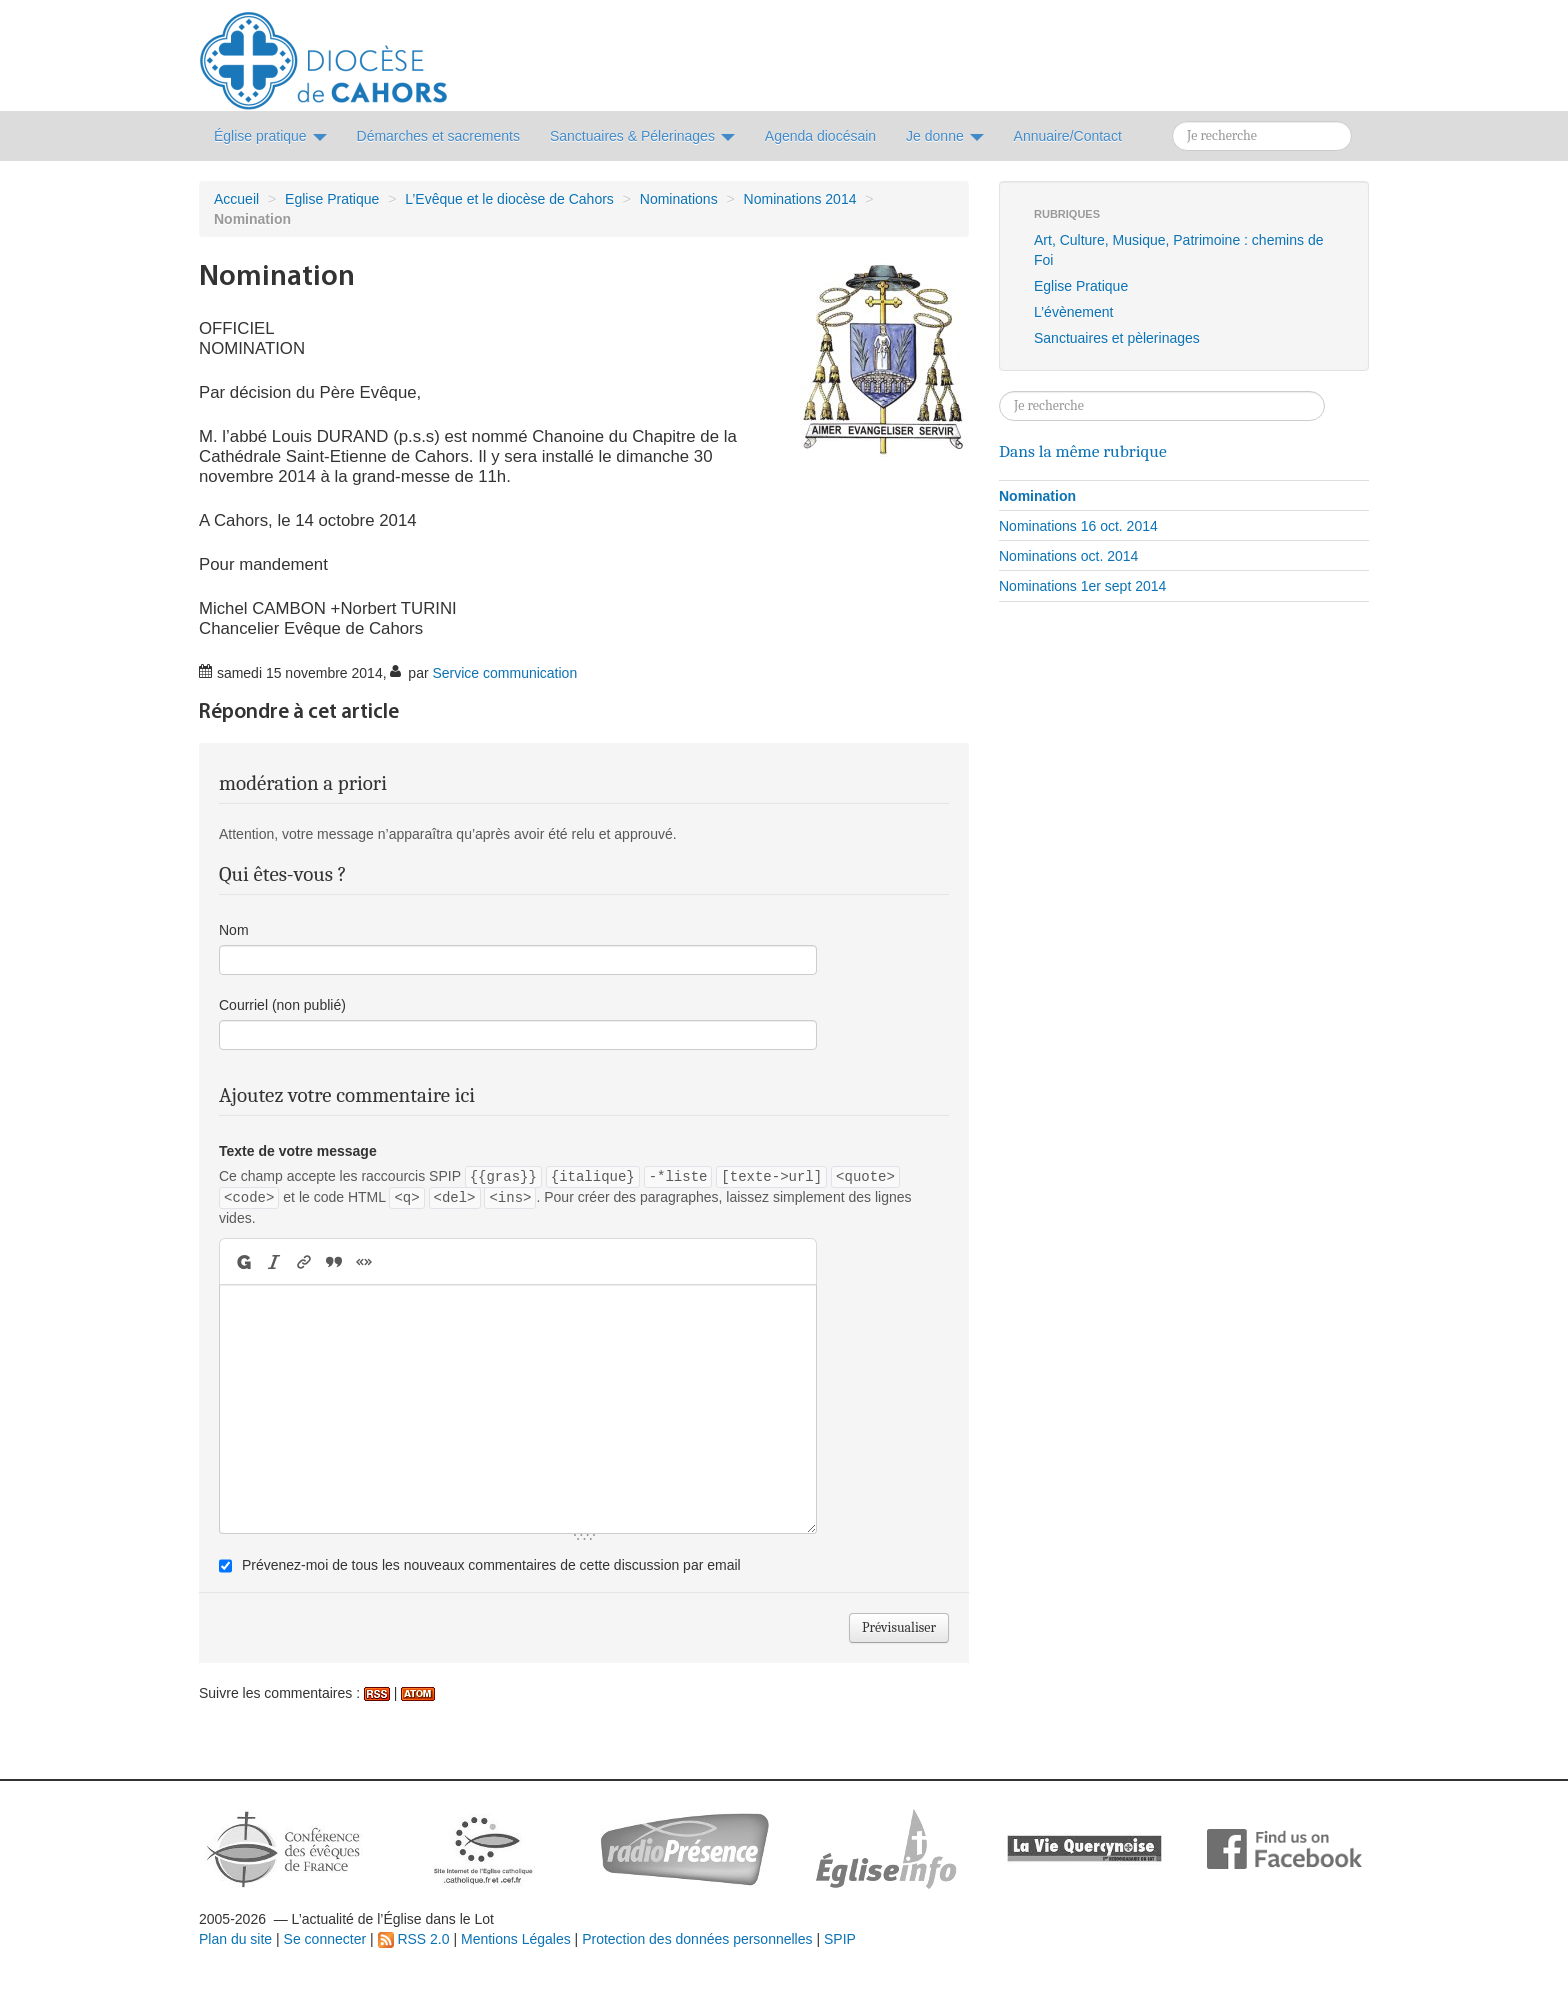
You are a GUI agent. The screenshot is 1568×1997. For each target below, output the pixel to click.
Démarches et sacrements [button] (438, 136)
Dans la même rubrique (1083, 451)
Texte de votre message (298, 1151)
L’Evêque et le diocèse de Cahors (509, 199)
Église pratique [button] (270, 136)
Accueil (236, 199)
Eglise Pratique (332, 199)
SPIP (840, 1939)
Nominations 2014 (800, 199)
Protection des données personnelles (697, 1939)
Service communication (504, 673)
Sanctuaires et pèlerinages (1117, 338)
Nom (234, 930)
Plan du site (235, 1939)
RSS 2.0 (414, 1939)
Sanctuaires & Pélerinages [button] (642, 136)
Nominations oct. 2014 (1068, 556)
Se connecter (325, 1939)
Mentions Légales (516, 1939)
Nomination (1037, 496)
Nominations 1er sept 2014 (1082, 586)
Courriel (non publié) (282, 1005)
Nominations (679, 199)
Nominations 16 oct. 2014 (1078, 526)
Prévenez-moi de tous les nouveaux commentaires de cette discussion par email (491, 1565)
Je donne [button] (945, 136)
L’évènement (1073, 312)
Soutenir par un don (1468, 1921)
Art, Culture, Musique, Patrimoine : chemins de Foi (1178, 250)
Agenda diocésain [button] (820, 136)
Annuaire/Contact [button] (1068, 136)
